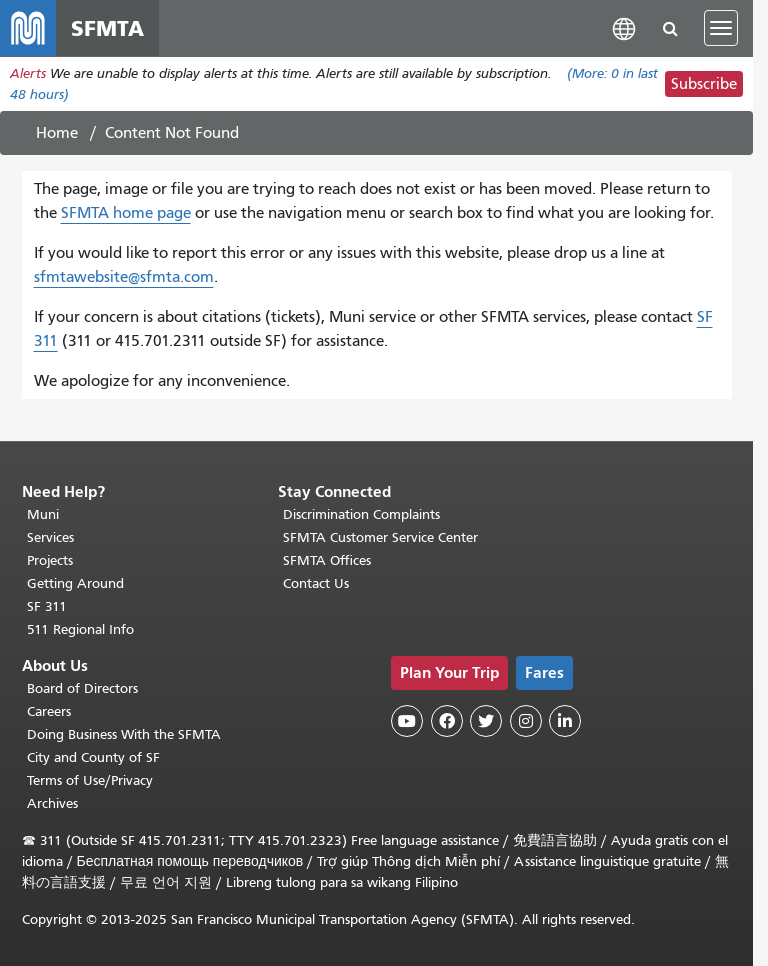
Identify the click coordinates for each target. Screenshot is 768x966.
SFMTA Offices (327, 560)
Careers (49, 711)
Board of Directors (82, 688)
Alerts (28, 73)
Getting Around (75, 583)
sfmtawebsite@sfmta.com (124, 277)
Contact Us (316, 583)
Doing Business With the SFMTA (124, 734)
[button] (624, 27)
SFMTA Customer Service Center (380, 537)
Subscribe (704, 84)
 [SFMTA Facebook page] (447, 721)
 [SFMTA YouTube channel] (407, 721)
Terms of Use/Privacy (90, 780)
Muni (43, 514)
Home (57, 133)
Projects (50, 560)
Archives (52, 803)
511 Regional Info (80, 629)
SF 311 (47, 606)
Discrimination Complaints (361, 514)
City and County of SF (93, 757)
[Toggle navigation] (721, 28)
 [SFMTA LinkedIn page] (565, 721)
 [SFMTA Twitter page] (486, 721)
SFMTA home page (126, 213)
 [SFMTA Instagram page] (526, 721)
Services (50, 537)
